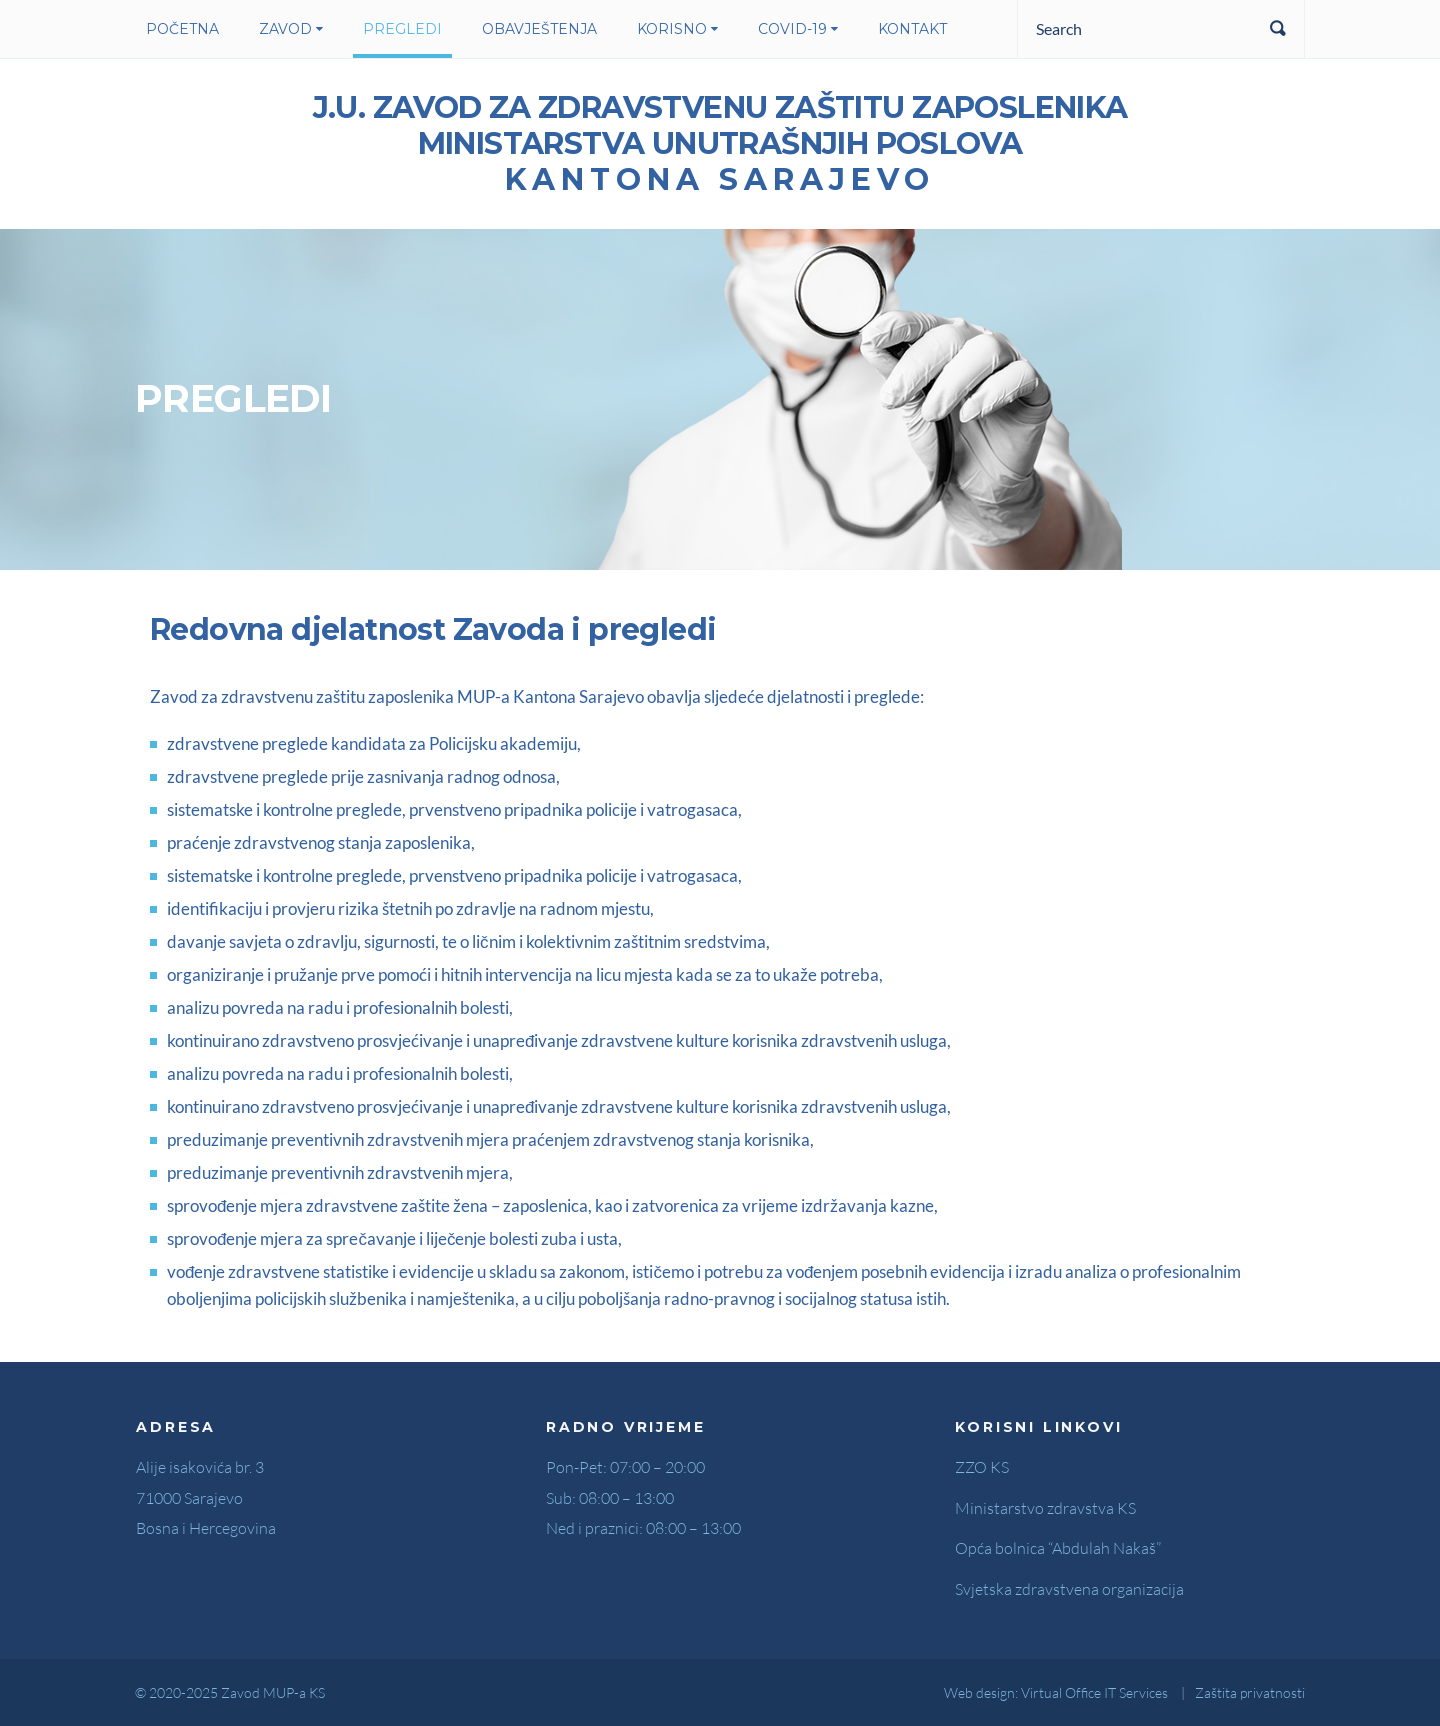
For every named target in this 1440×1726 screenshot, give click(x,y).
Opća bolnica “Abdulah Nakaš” (1058, 1548)
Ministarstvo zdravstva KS (1045, 1508)
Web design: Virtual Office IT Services (1056, 1692)
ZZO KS (982, 1467)
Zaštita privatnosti (1250, 1692)
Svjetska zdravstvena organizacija (1069, 1589)
